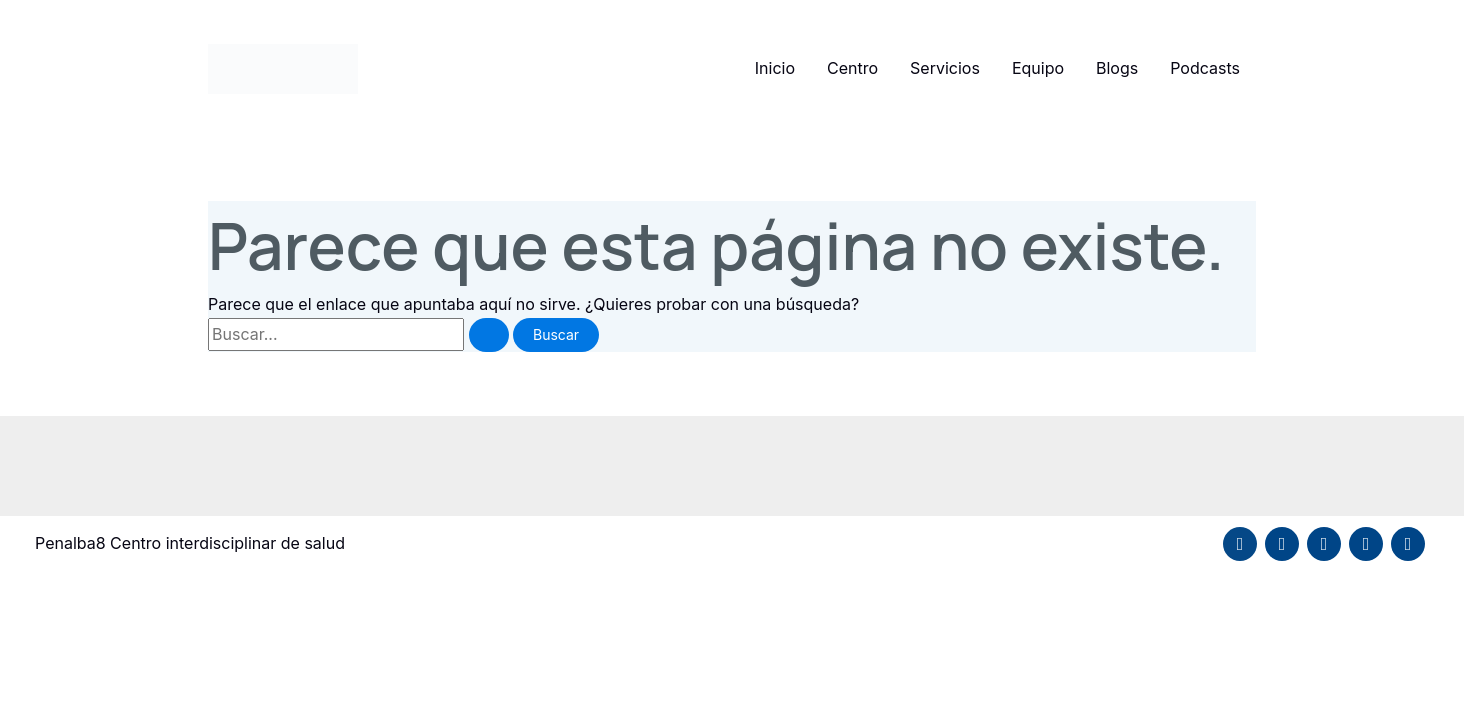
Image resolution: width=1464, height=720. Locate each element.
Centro (852, 68)
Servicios (945, 68)
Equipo (1038, 68)
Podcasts (1205, 68)
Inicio (775, 68)
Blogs (1117, 68)
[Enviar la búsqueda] (489, 335)
